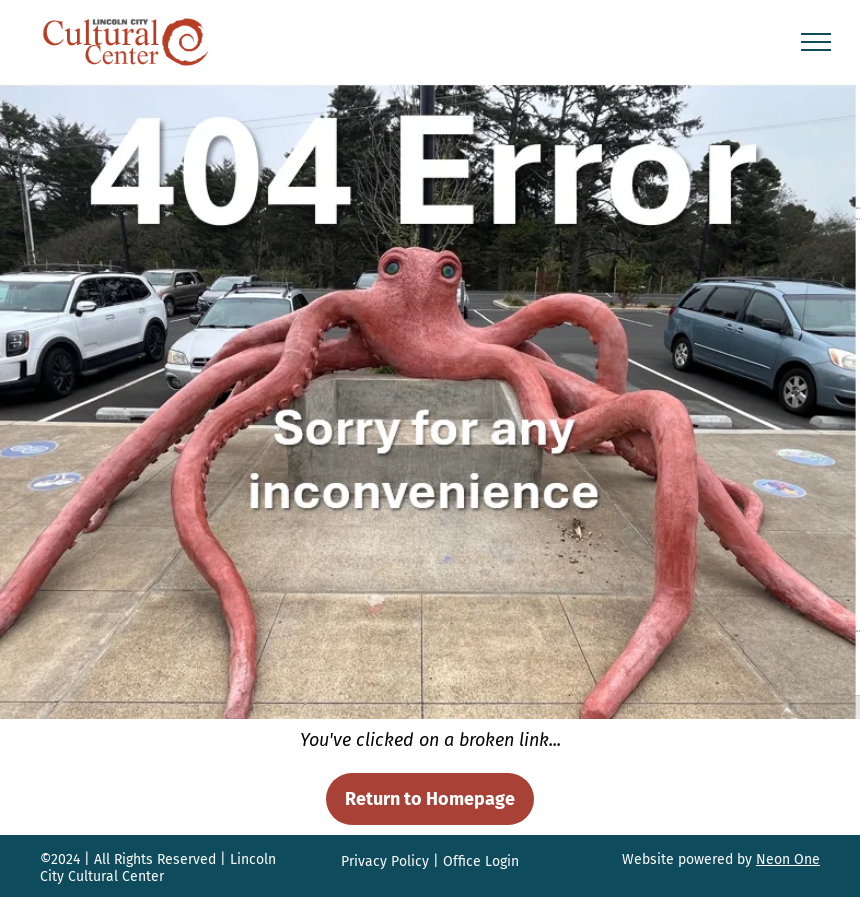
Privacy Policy (385, 861)
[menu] (816, 42)
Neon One (788, 859)
